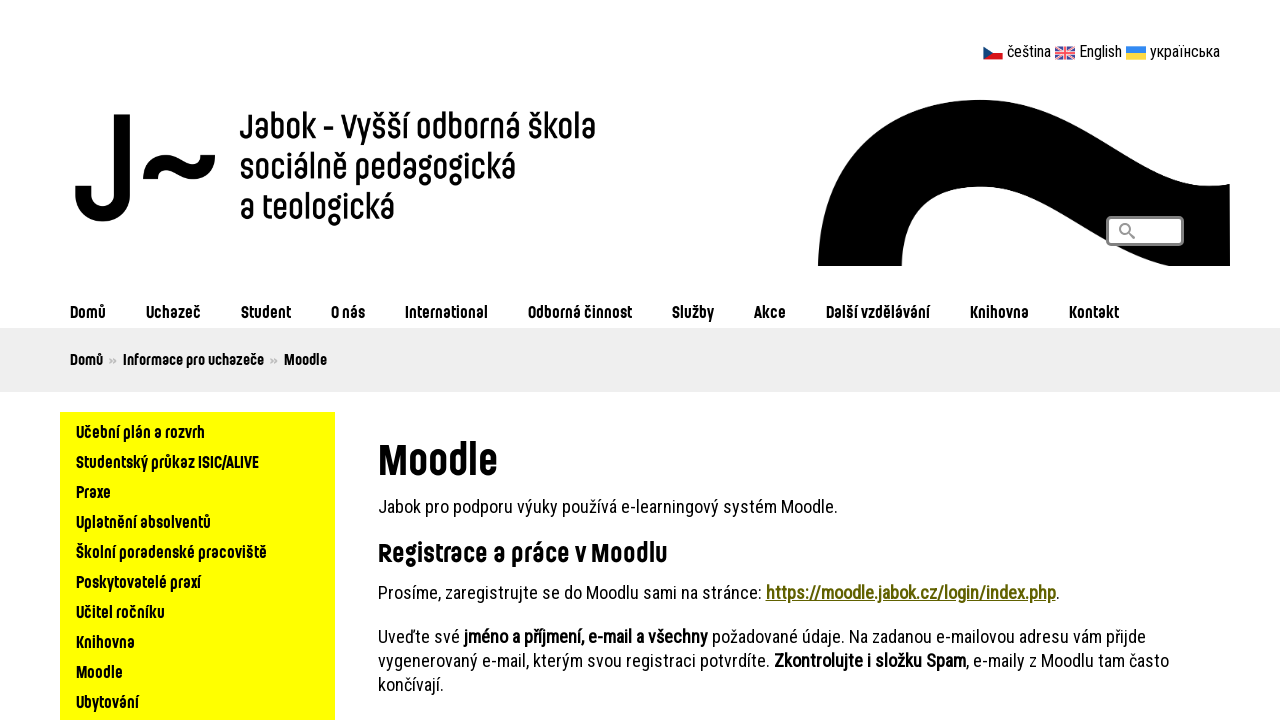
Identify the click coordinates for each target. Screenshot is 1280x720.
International (446, 311)
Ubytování (107, 701)
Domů (88, 311)
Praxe (93, 491)
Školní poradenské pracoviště (171, 551)
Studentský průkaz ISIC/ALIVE (167, 461)
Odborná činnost (580, 311)
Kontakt (1094, 311)
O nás (348, 311)
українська (1185, 51)
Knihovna (999, 311)
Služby (693, 311)
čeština (1029, 51)
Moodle (99, 671)
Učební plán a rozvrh (140, 431)
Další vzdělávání (878, 311)
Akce (770, 311)
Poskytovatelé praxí (138, 581)
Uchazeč (173, 311)
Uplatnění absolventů (143, 521)
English (1100, 51)
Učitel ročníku (120, 611)
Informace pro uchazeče (193, 359)
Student (266, 311)
